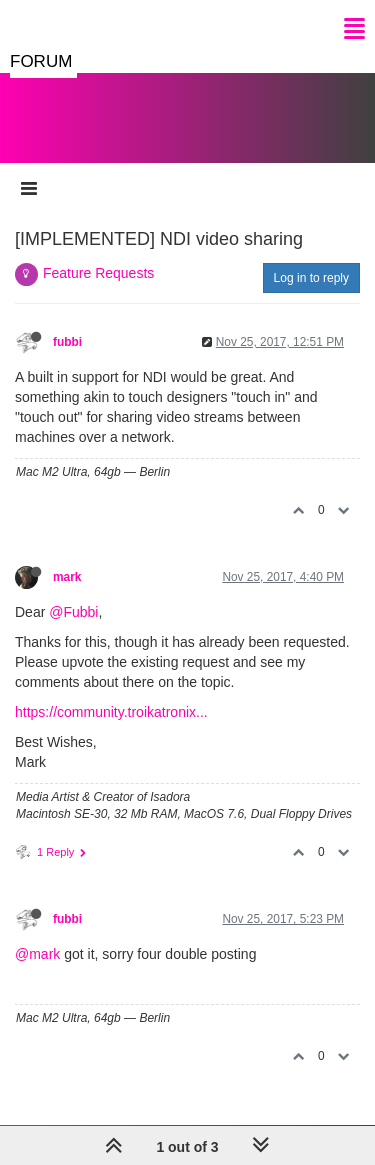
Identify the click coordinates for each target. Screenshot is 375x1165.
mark (67, 577)
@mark (37, 954)
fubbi (67, 342)
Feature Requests (98, 273)
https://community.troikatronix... (111, 712)
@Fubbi (73, 612)
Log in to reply (311, 278)
